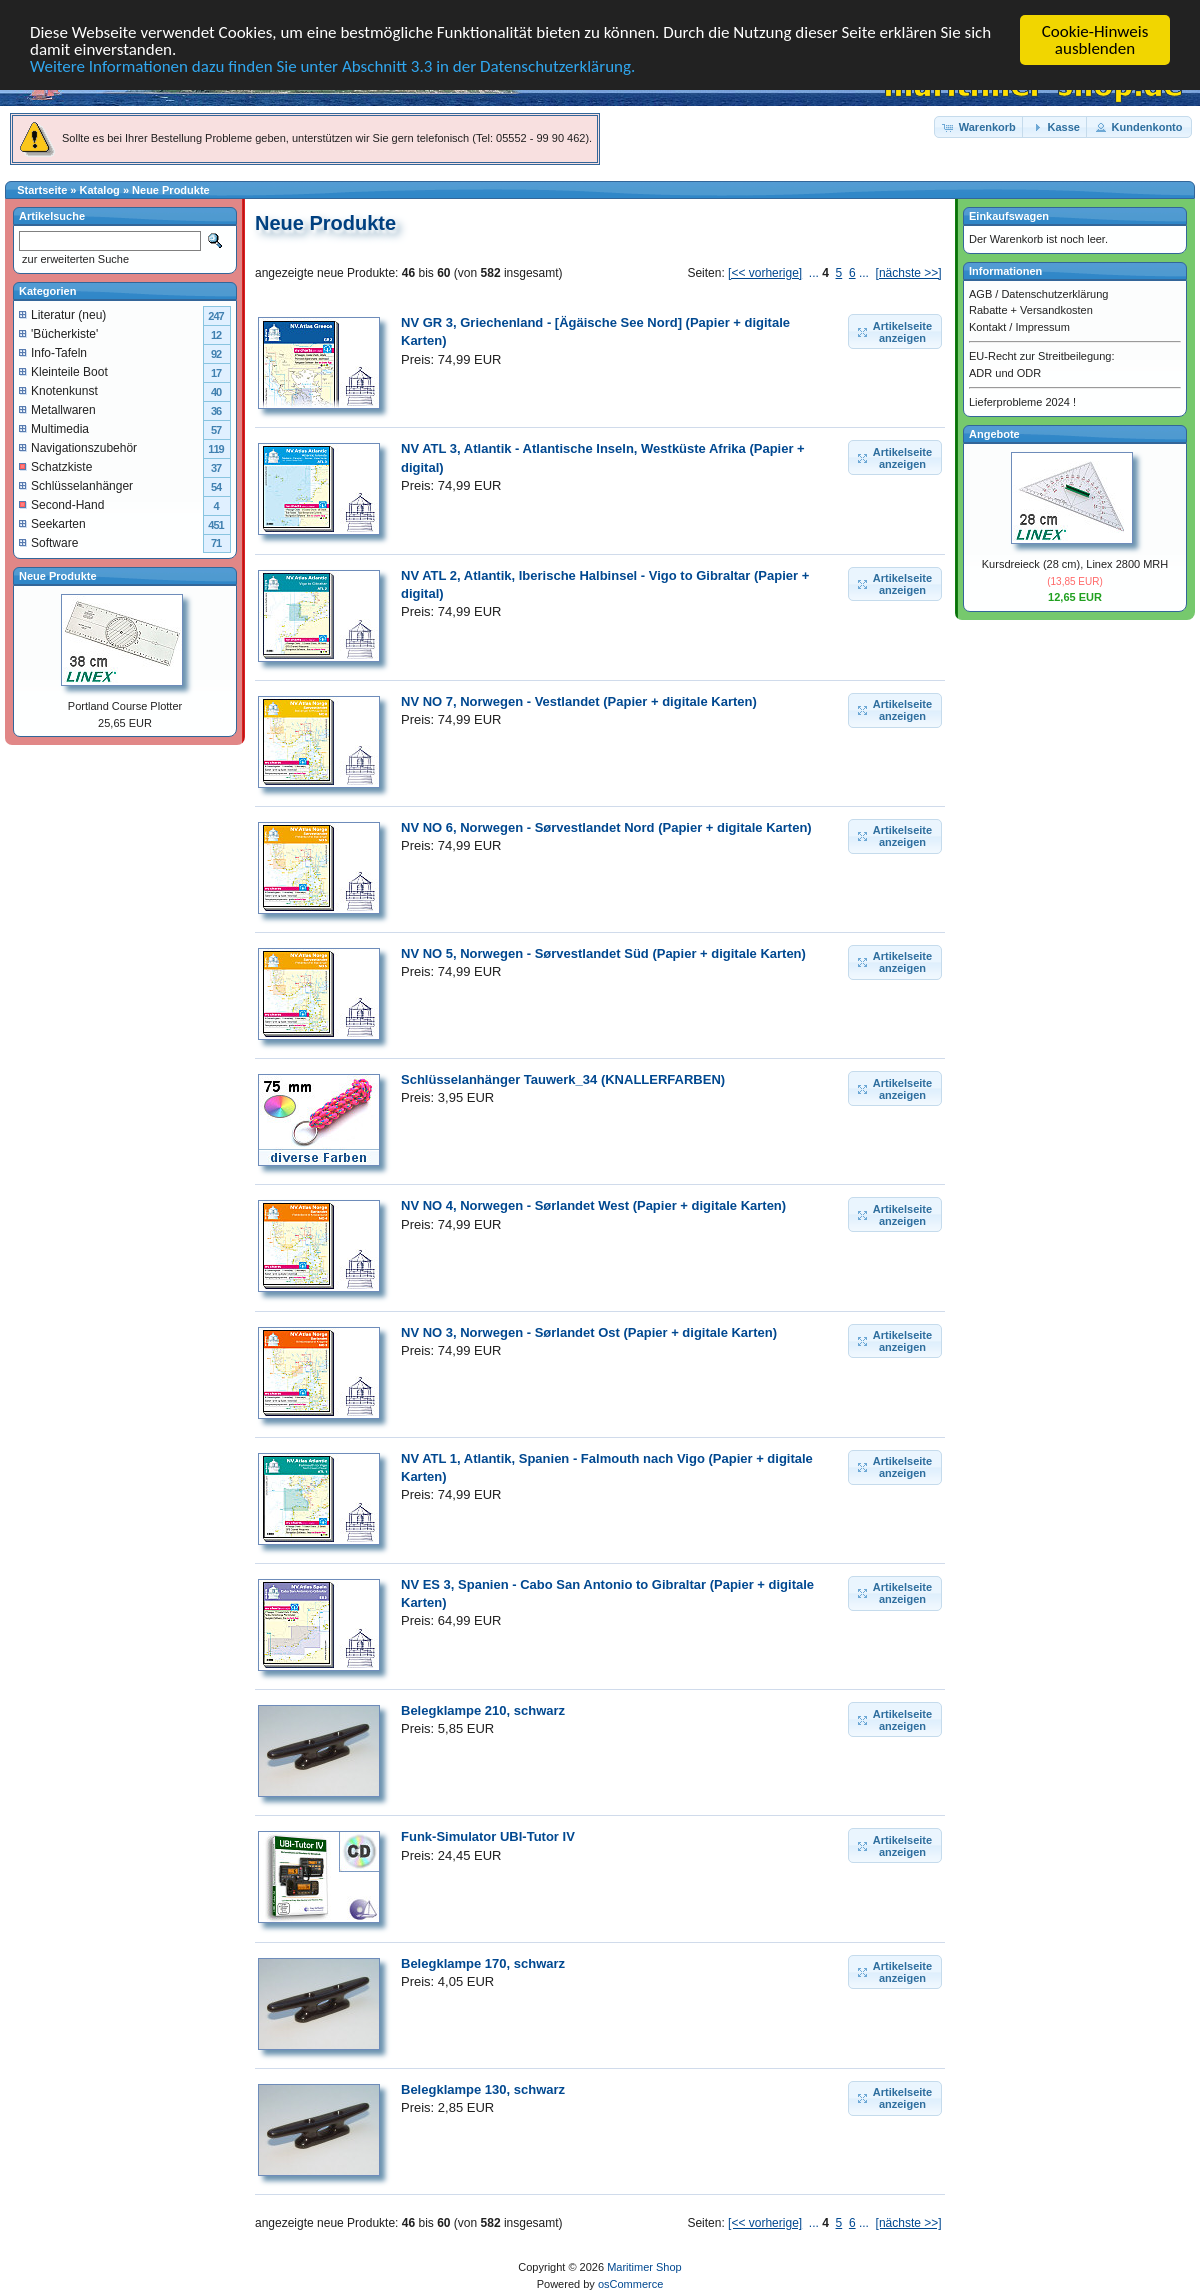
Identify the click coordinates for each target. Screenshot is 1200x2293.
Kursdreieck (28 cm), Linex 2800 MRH (1075, 564)
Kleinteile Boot (63, 371)
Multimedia (54, 428)
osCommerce (630, 2284)
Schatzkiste (55, 466)
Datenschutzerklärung (1054, 293)
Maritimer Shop (644, 2267)
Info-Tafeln (53, 352)
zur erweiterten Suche (74, 259)
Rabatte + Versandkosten (1031, 310)
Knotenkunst (58, 390)
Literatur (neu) (62, 314)
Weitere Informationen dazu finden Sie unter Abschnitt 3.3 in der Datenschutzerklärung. (332, 66)
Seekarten (52, 523)
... (814, 273)
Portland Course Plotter (125, 706)
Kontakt (987, 326)
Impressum (1042, 326)
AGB (980, 293)
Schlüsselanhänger (76, 485)
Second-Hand (61, 504)
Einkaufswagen (1009, 216)
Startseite (42, 190)
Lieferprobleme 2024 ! (1022, 402)
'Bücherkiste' (58, 333)
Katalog (100, 190)
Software (48, 542)
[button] (980, 126)
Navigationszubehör (78, 447)
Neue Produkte (171, 190)
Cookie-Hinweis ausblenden (1095, 40)
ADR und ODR (1005, 372)
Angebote (994, 433)
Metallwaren (57, 409)
